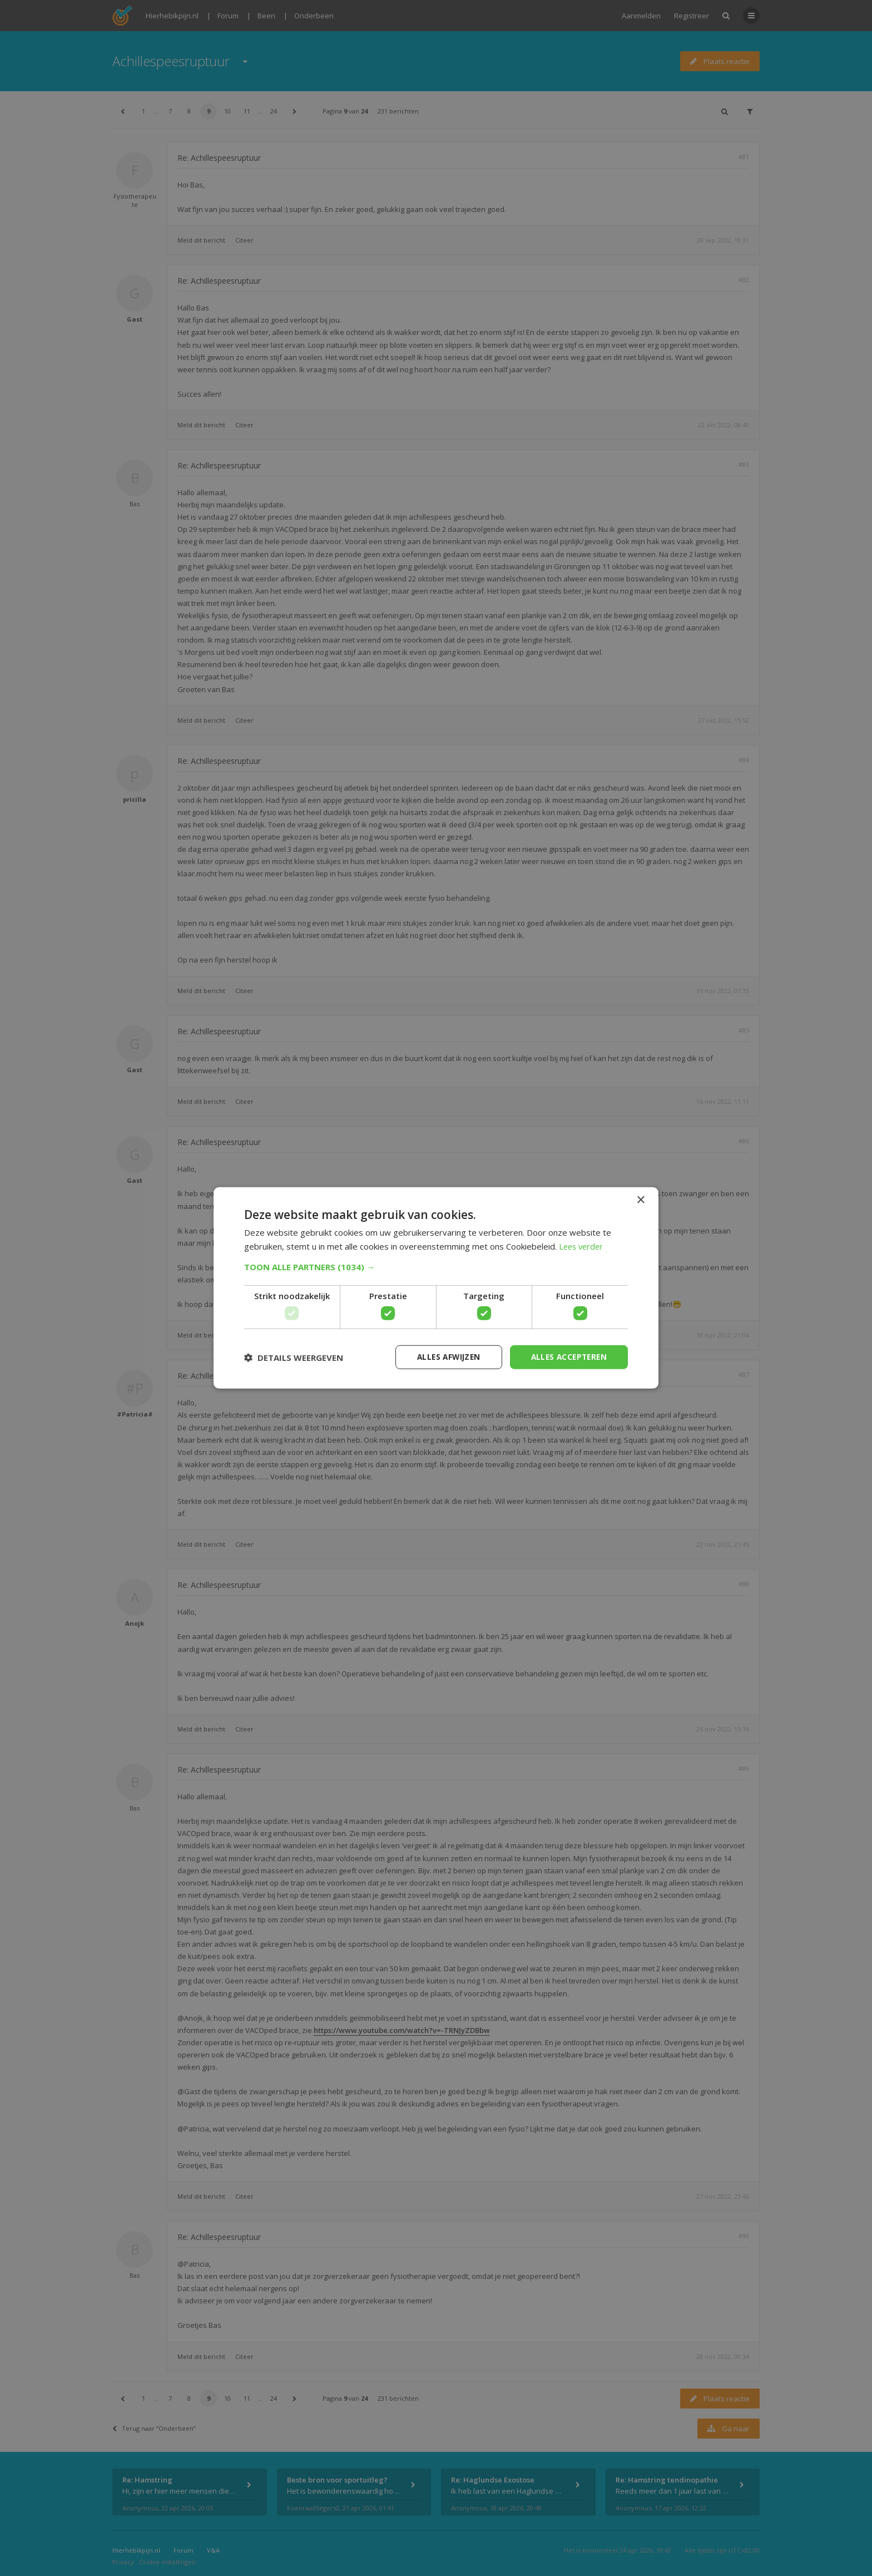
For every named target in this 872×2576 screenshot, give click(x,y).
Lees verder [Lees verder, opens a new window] (582, 1245)
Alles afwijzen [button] (443, 1356)
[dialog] (436, 1288)
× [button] (640, 1200)
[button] (436, 1266)
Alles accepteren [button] (567, 1356)
